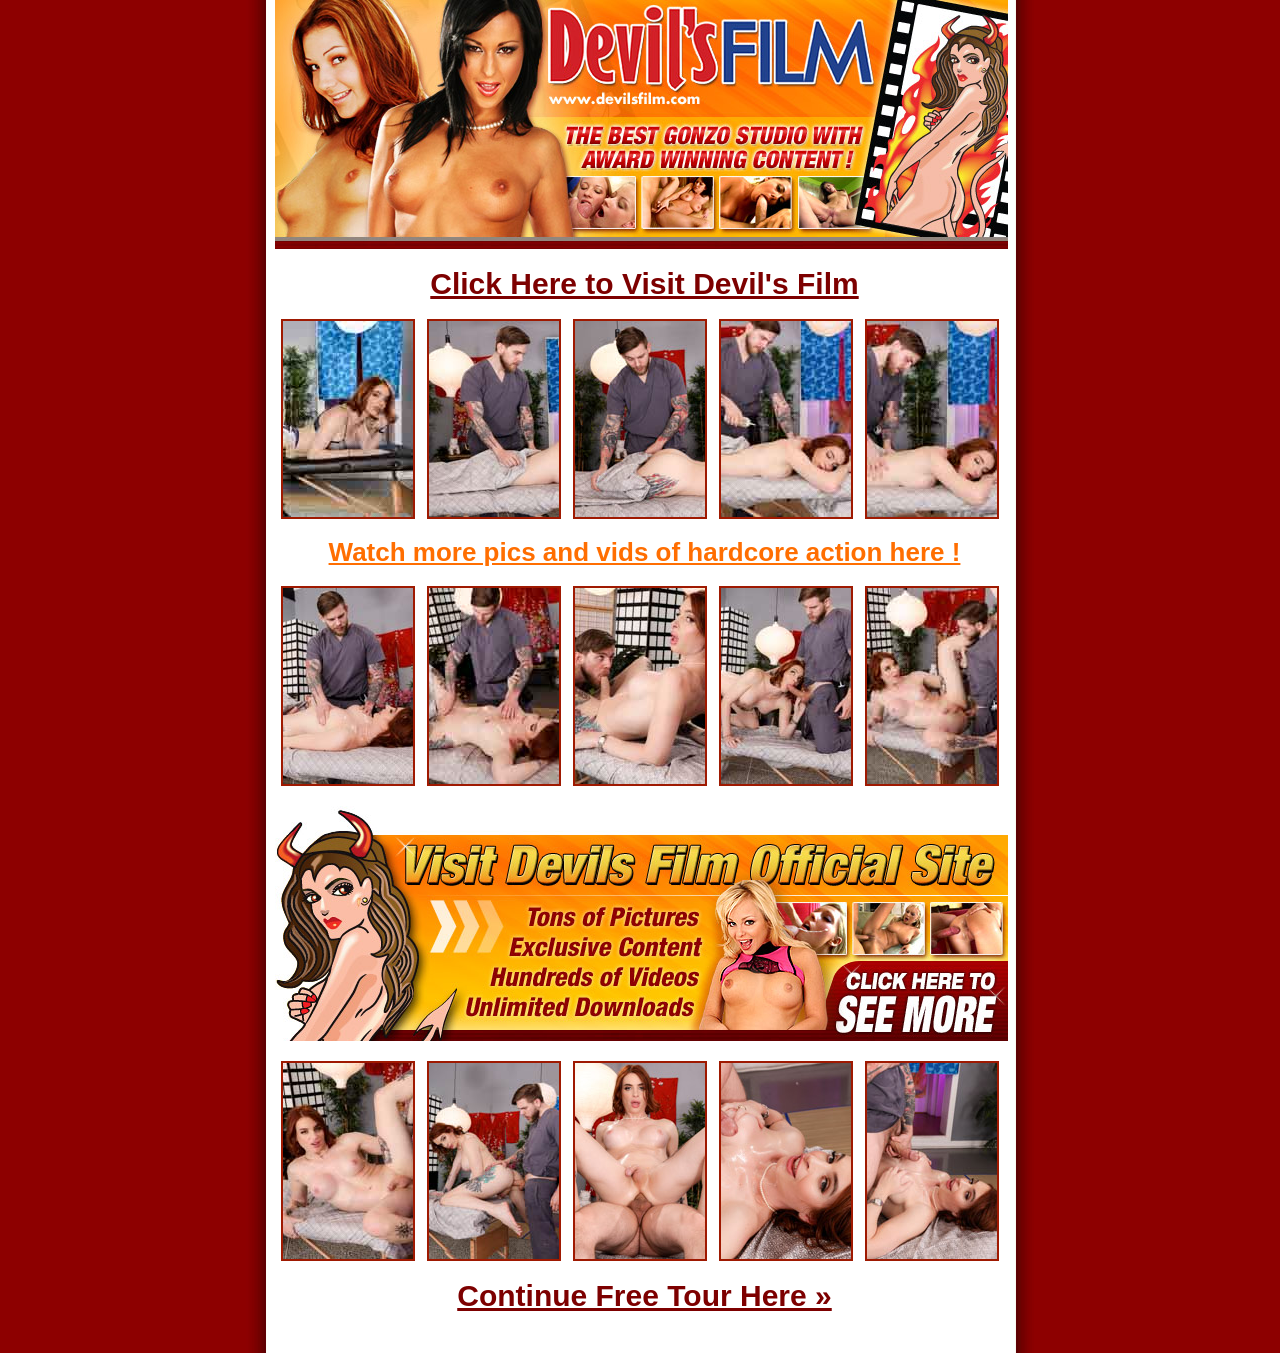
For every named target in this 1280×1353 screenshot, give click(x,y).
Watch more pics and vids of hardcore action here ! (645, 552)
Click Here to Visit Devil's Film (644, 283)
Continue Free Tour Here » (644, 1295)
